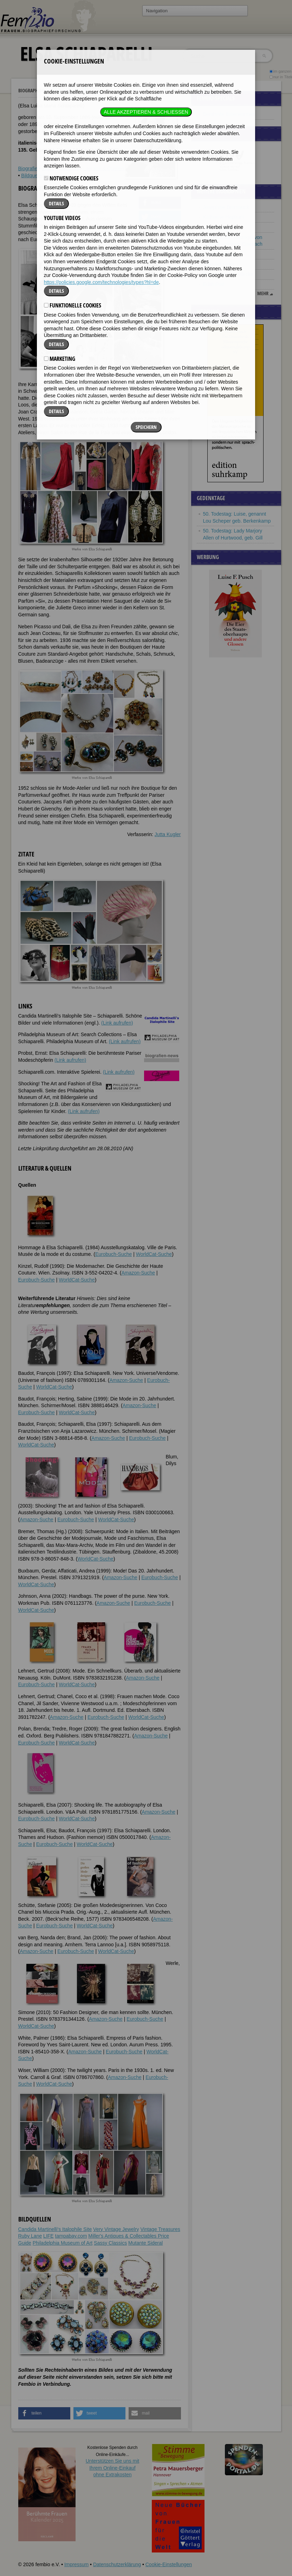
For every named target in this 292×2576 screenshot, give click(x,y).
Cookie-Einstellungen (168, 2564)
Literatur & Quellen (103, 168)
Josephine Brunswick (226, 207)
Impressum (76, 2564)
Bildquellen (33, 175)
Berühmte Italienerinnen (229, 114)
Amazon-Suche (138, 1273)
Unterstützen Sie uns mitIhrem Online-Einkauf (112, 2467)
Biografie (28, 168)
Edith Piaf (213, 284)
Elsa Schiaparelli (69, 90)
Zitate (48, 168)
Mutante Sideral (145, 2243)
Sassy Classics (110, 2243)
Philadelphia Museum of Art (62, 2243)
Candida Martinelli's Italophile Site (55, 2229)
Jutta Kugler (168, 834)
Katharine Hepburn (224, 217)
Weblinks (69, 168)
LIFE (48, 2236)
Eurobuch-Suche (113, 1254)
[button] (160, 203)
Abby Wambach (220, 227)
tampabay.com (71, 2236)
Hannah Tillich (218, 254)
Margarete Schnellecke (228, 274)
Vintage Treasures (160, 2229)
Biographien (31, 90)
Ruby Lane (30, 2236)
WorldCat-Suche (154, 1254)
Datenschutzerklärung (117, 2564)
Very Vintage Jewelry (116, 2229)
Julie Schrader (219, 264)
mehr (262, 293)
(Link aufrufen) (117, 1023)
